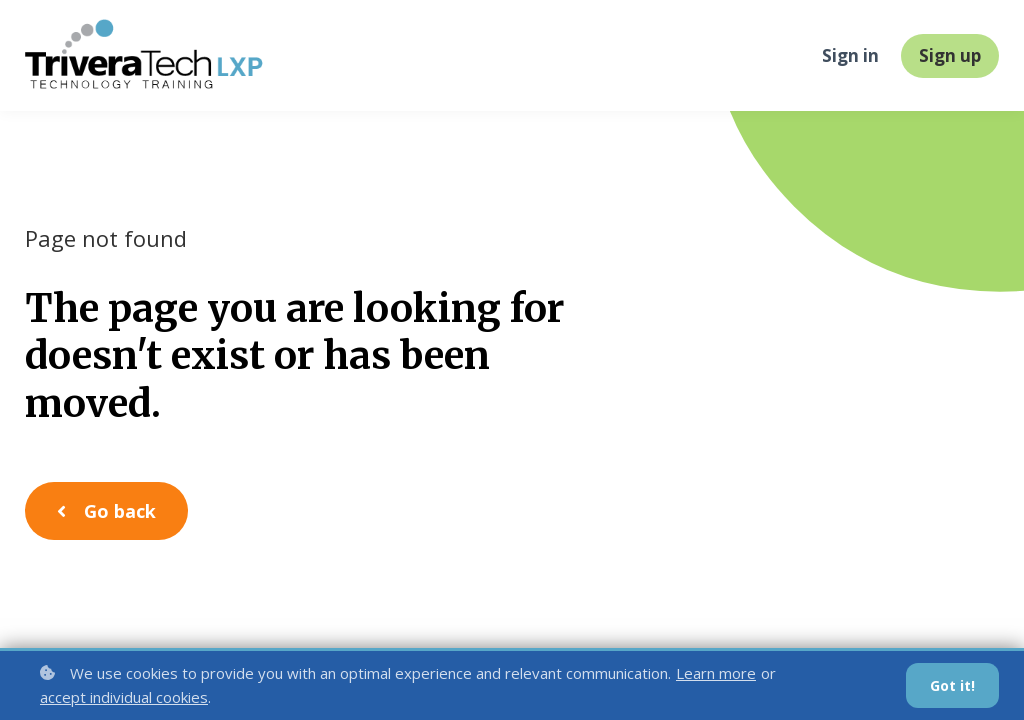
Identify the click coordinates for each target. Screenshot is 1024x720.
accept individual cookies (124, 697)
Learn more (716, 673)
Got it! (952, 685)
